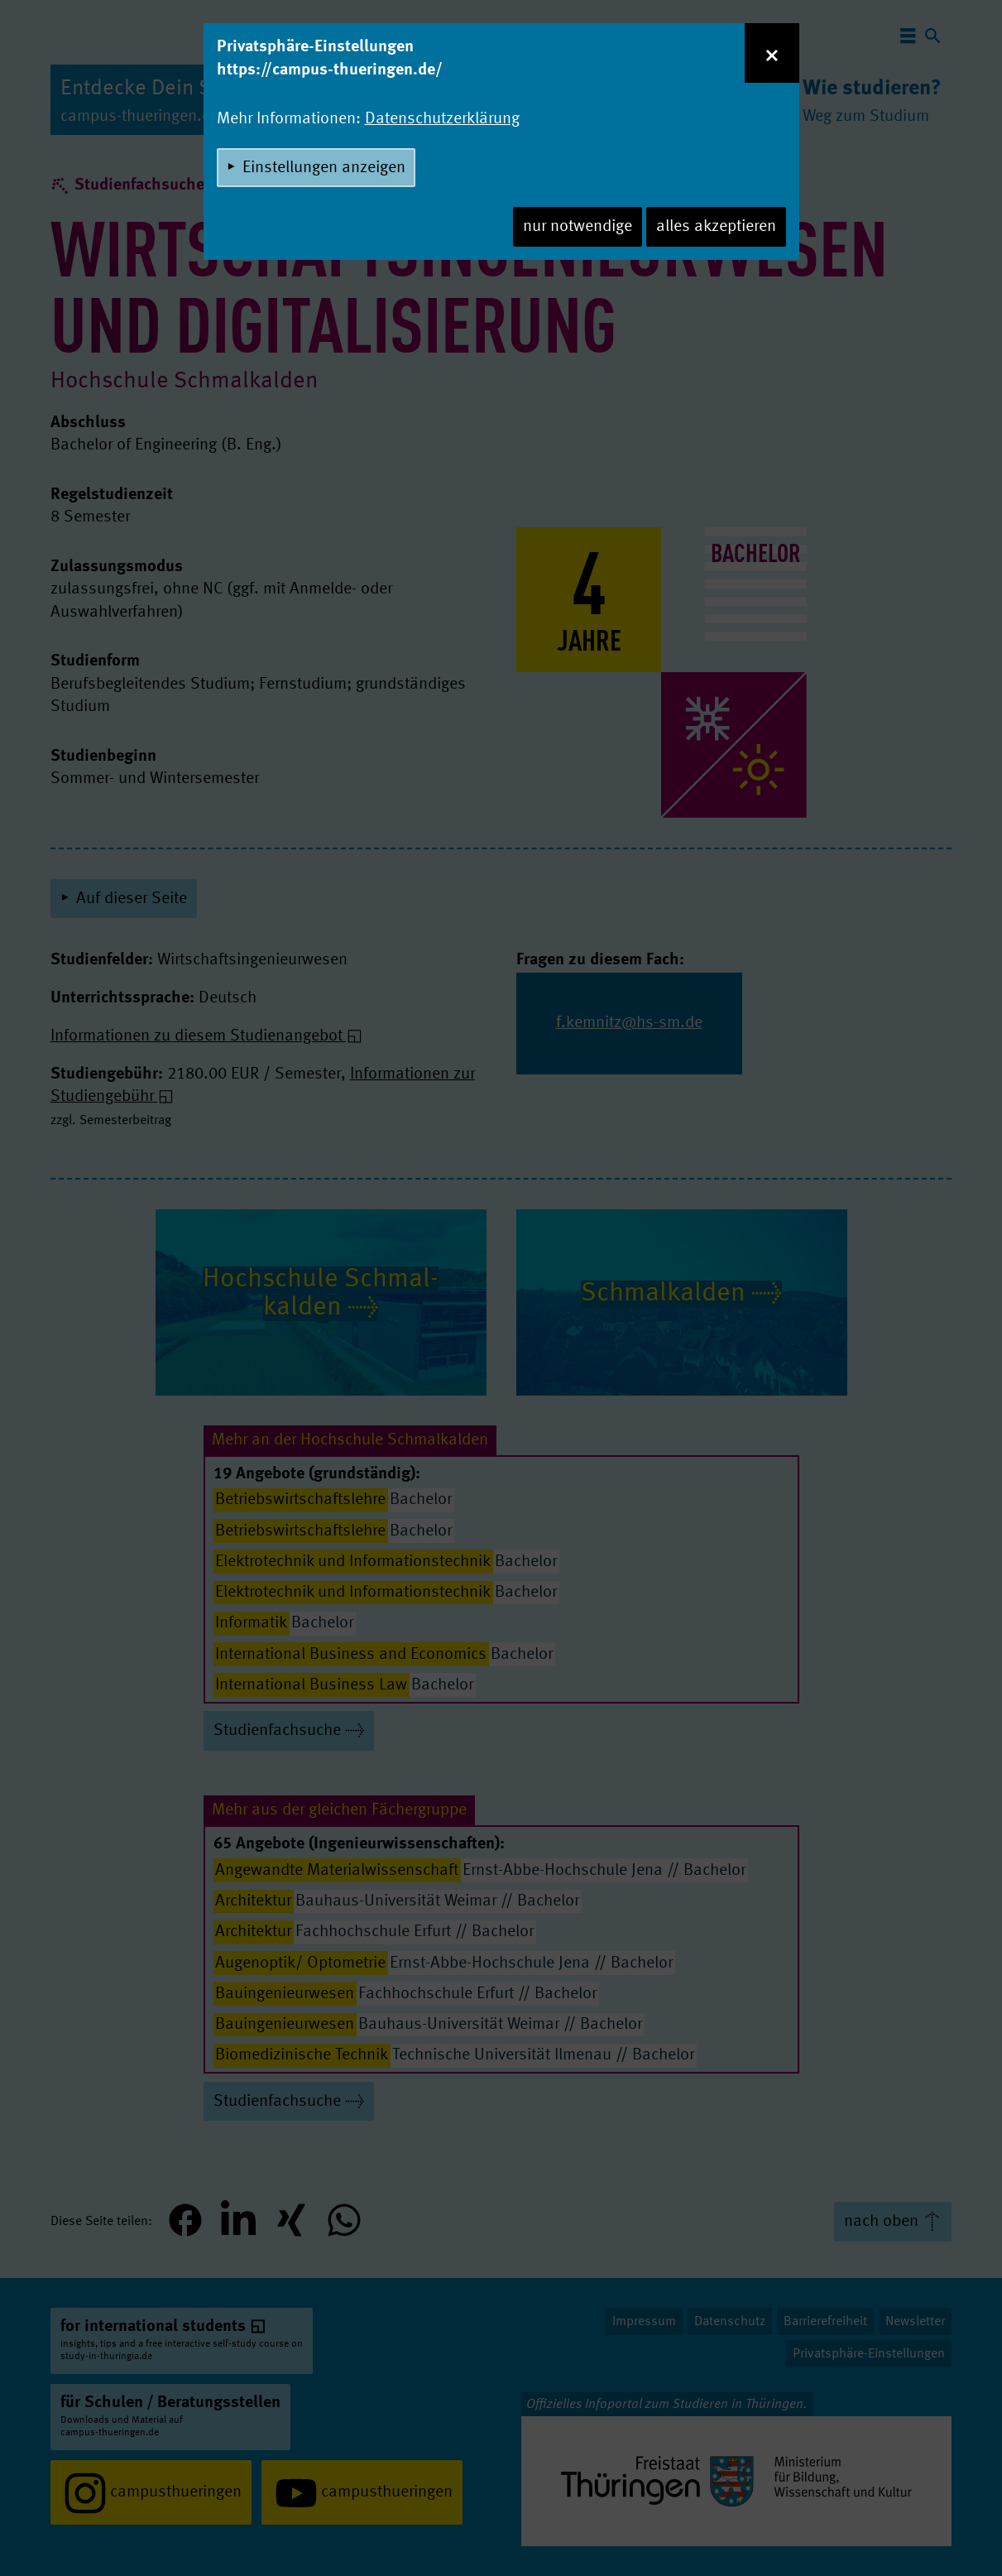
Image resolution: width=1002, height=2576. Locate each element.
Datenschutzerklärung (442, 119)
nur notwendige (577, 227)
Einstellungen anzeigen (323, 168)
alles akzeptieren (716, 227)
